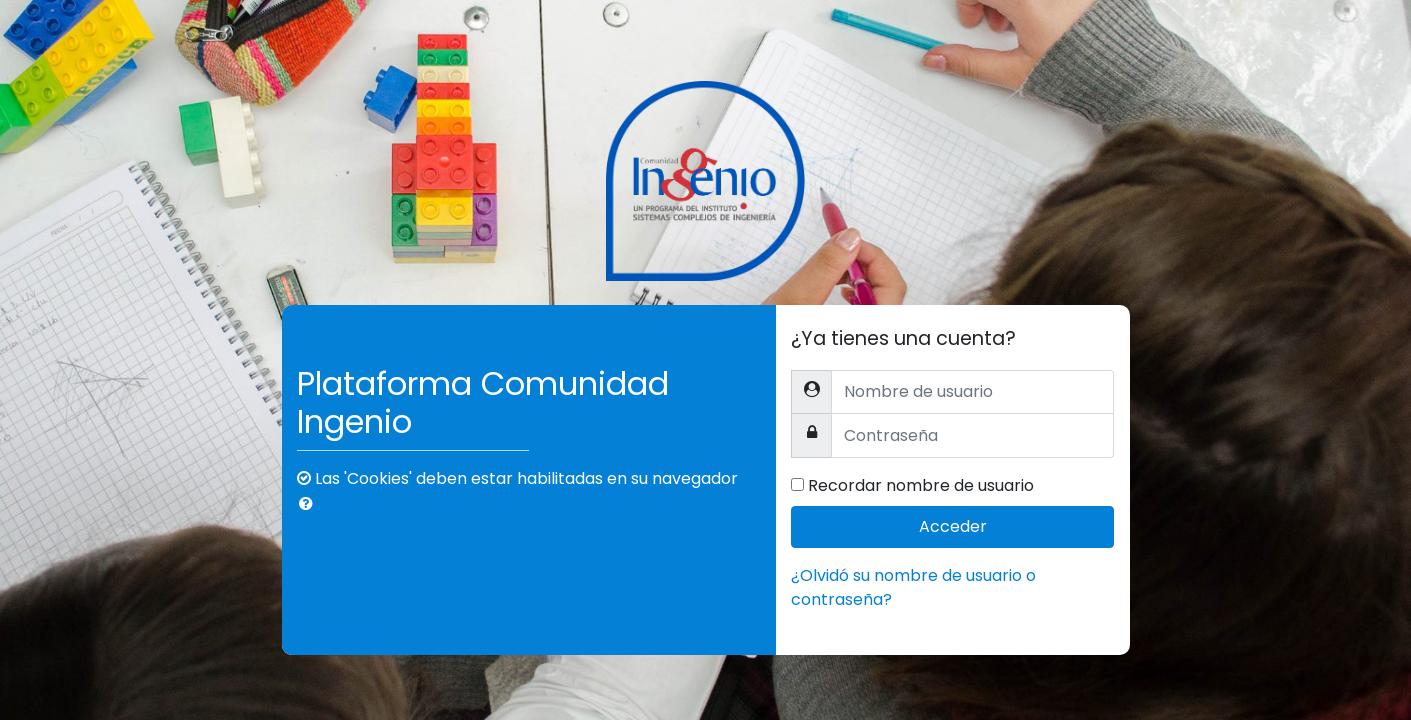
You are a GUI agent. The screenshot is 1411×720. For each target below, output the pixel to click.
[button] (310, 504)
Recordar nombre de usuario (921, 485)
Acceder (953, 526)
